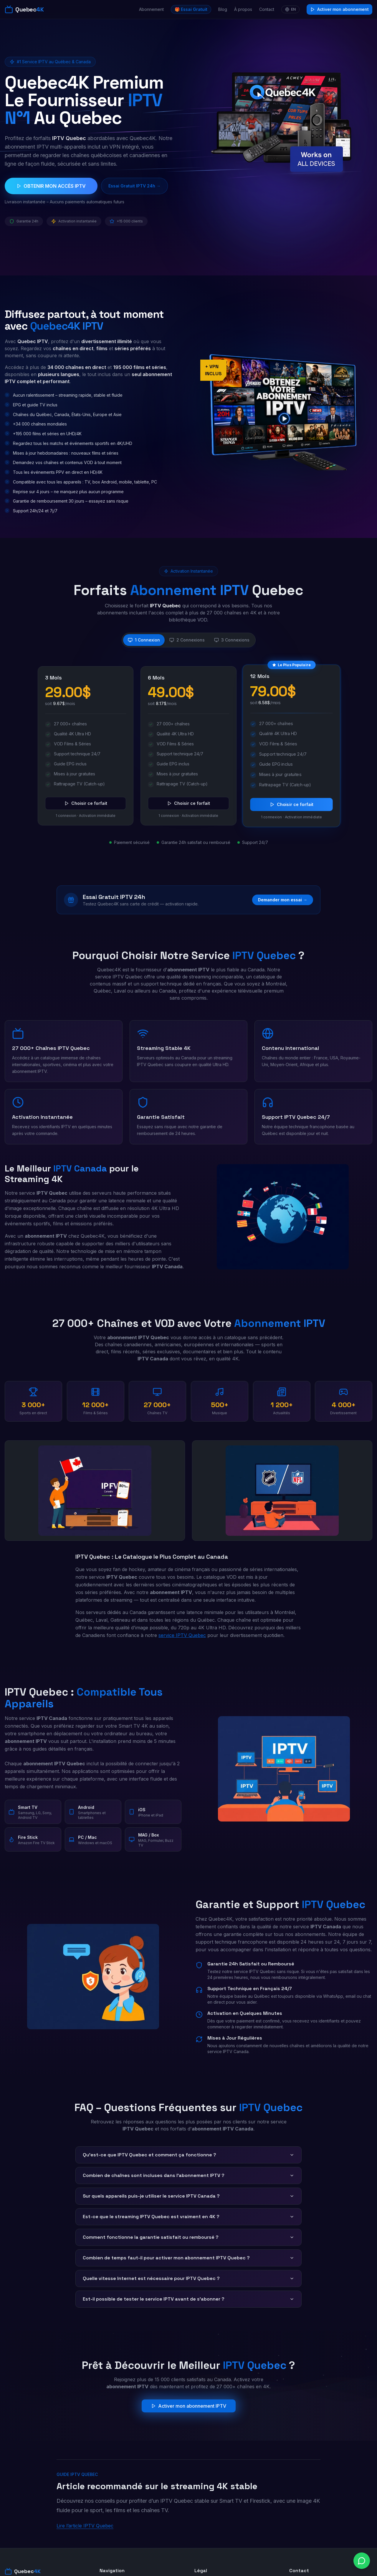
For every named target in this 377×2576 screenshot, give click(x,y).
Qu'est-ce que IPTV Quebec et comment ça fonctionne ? (188, 2155)
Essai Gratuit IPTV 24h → (134, 185)
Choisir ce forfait (85, 803)
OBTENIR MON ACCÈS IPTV (51, 186)
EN (290, 9)
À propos (243, 9)
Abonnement (151, 9)
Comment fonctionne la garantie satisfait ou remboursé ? (188, 2237)
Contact (266, 9)
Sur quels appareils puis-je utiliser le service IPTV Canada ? (188, 2196)
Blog (222, 9)
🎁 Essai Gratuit (191, 9)
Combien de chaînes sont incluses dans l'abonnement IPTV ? (188, 2175)
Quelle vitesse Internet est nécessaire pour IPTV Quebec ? (188, 2278)
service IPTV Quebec (182, 1635)
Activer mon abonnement (339, 9)
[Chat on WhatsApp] (361, 2560)
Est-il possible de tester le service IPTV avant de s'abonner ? (188, 2299)
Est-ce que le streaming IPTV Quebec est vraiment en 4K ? (188, 2216)
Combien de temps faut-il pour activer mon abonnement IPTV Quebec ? (188, 2258)
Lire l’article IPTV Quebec (85, 2526)
